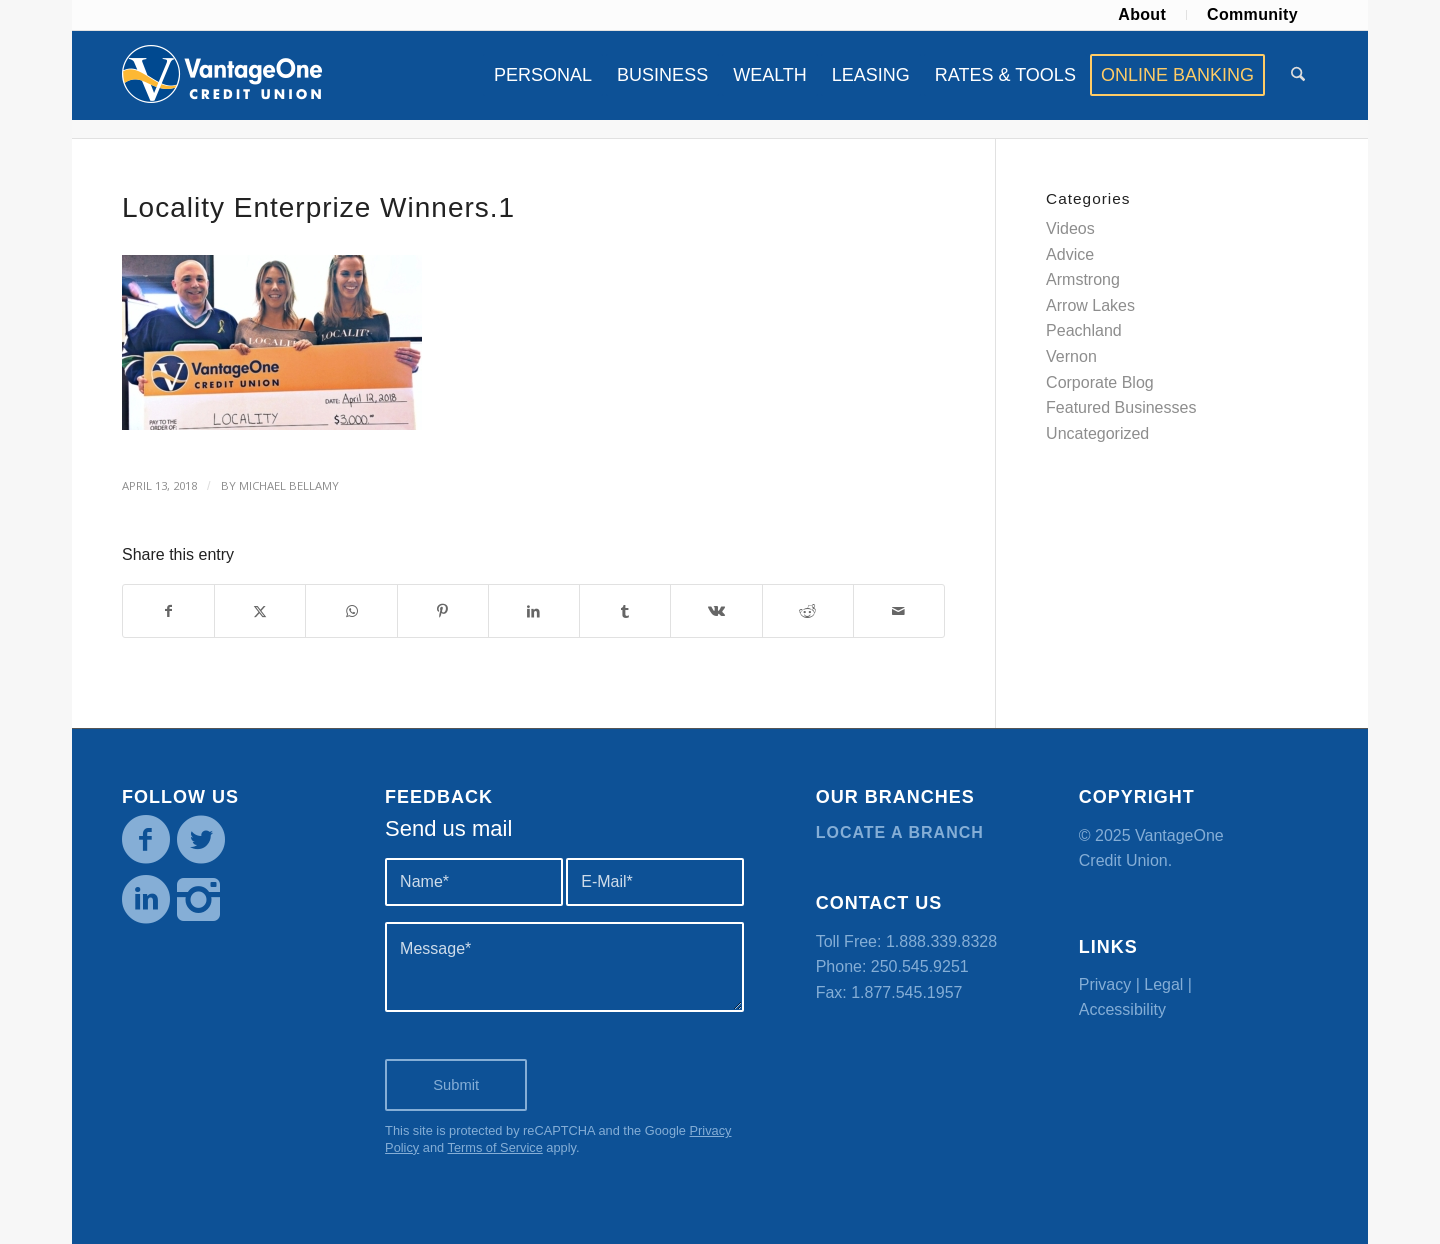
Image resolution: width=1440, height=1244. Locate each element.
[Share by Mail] (899, 611)
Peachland (1084, 330)
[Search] (1298, 75)
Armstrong (1083, 279)
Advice (1070, 254)
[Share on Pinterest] (443, 611)
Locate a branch (900, 832)
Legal (1163, 984)
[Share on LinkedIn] (534, 611)
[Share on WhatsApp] (351, 611)
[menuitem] (1142, 15)
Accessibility (1122, 1009)
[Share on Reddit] (808, 611)
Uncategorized (1097, 433)
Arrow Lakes (1090, 305)
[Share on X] (260, 611)
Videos (1070, 228)
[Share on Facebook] (168, 611)
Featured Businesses (1121, 407)
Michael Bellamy (289, 485)
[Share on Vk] (716, 611)
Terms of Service (494, 1147)
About (1142, 14)
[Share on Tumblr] (625, 611)
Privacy (1105, 984)
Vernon (1071, 356)
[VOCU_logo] (222, 75)
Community (1252, 14)
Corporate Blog (1100, 382)
